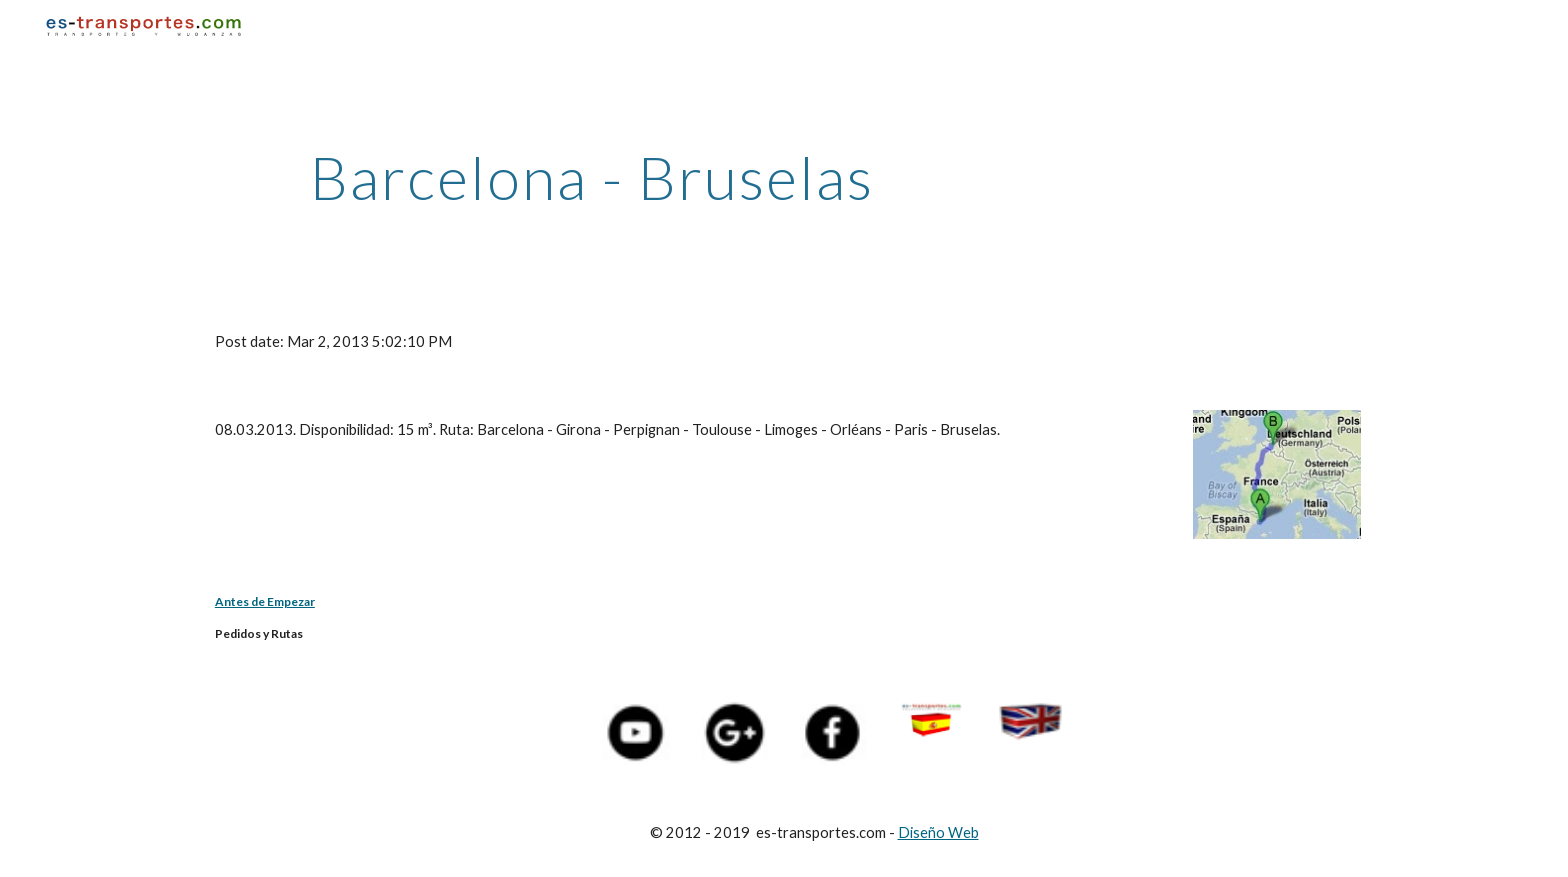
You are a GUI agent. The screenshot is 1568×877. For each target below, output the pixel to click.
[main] (592, 177)
